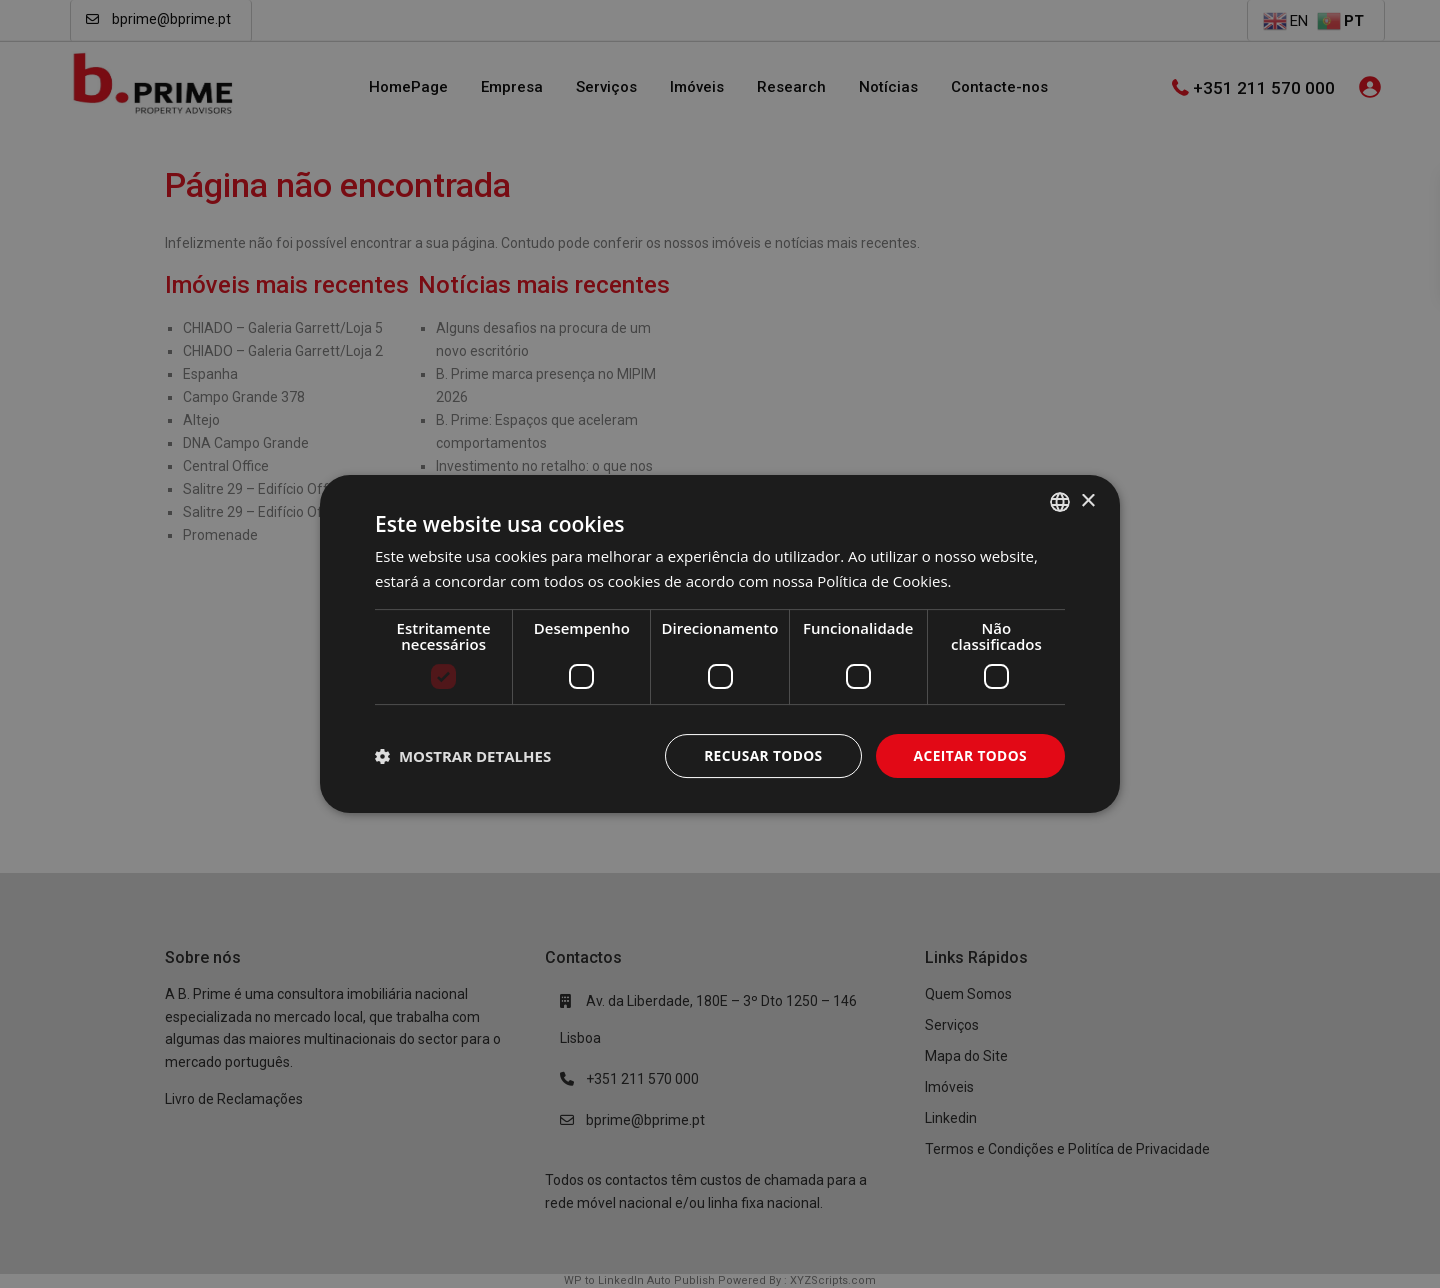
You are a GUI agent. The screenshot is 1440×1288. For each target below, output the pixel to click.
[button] (463, 756)
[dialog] (720, 644)
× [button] (1087, 500)
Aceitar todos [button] (969, 755)
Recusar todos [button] (760, 755)
